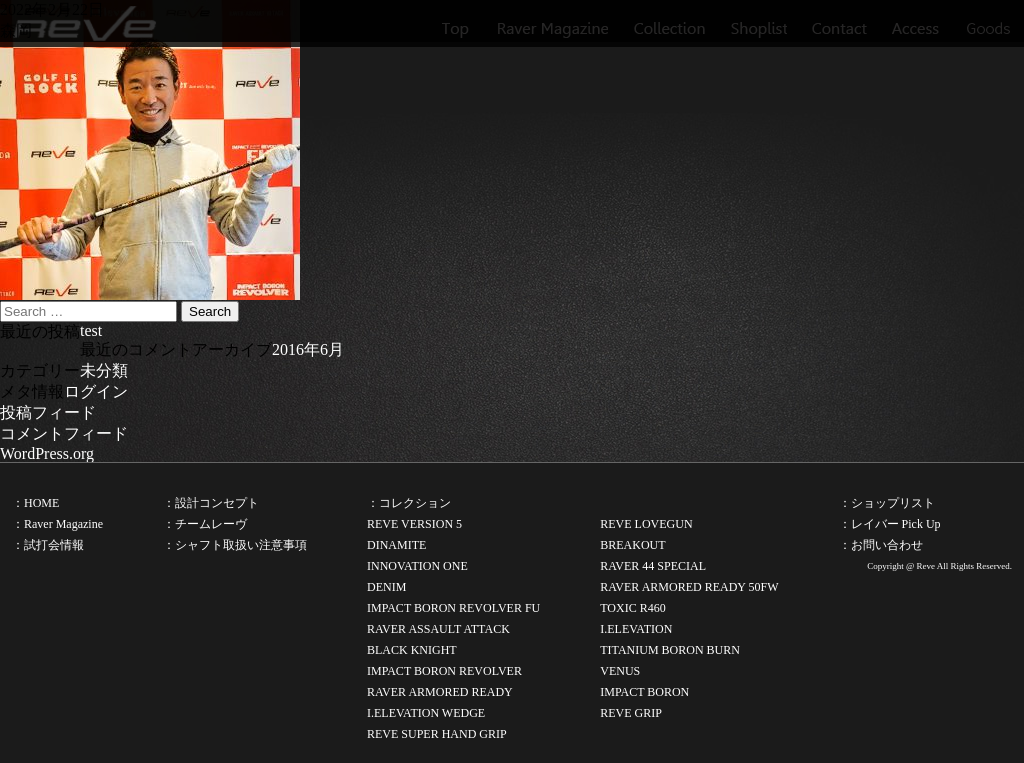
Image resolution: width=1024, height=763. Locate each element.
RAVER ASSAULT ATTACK (438, 629)
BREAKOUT (632, 545)
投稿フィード (48, 412)
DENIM (386, 587)
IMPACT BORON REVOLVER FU (453, 608)
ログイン (96, 391)
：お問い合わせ (881, 545)
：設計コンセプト (211, 503)
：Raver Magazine (57, 524)
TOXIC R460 (632, 608)
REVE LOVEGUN (646, 524)
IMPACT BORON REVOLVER (444, 671)
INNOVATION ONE (417, 566)
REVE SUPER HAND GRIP (437, 734)
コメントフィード (64, 433)
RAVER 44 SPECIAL (653, 566)
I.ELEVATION (636, 629)
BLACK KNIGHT (412, 650)
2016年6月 (308, 349)
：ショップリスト (887, 503)
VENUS (620, 671)
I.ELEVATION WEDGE (426, 713)
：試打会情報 (48, 545)
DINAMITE (396, 545)
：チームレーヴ (205, 524)
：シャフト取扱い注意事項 (235, 545)
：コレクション (409, 503)
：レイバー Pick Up (890, 524)
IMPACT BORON (644, 692)
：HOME (35, 503)
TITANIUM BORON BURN (670, 650)
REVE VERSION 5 (414, 524)
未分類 (104, 370)
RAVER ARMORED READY (440, 692)
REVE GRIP (631, 713)
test (91, 330)
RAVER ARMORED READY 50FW (689, 587)
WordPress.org (47, 453)
